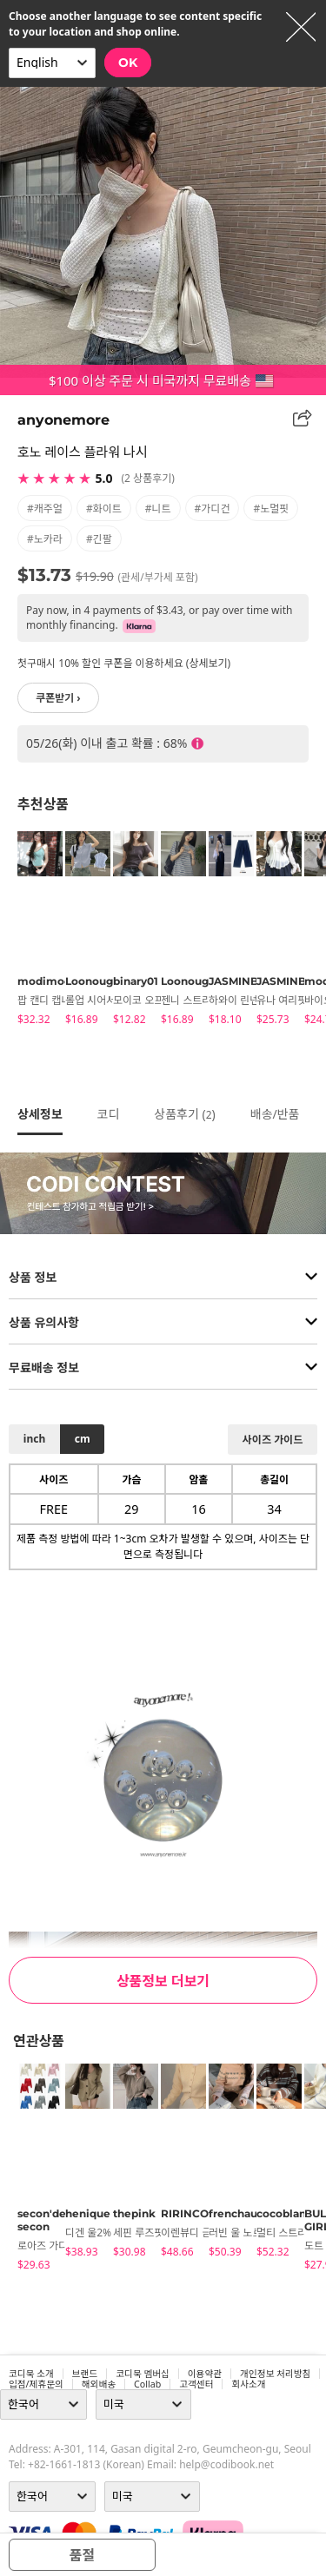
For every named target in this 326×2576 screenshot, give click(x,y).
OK (127, 62)
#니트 (158, 508)
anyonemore (63, 420)
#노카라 (45, 539)
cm (82, 1438)
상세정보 (40, 1114)
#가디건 (212, 508)
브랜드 (84, 2374)
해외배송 (99, 2384)
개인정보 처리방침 (275, 2374)
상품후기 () (184, 1114)
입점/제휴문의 (36, 2384)
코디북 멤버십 (143, 2374)
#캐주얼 (45, 508)
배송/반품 (275, 1114)
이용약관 (205, 2374)
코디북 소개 (31, 2374)
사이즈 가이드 (273, 1439)
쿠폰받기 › (58, 697)
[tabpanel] (32, 931)
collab (147, 2384)
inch (34, 1438)
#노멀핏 (271, 508)
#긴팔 (99, 539)
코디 (108, 1114)
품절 (82, 2555)
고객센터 (196, 2384)
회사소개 (248, 2384)
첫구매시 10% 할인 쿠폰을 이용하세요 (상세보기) (123, 663)
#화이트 (104, 508)
